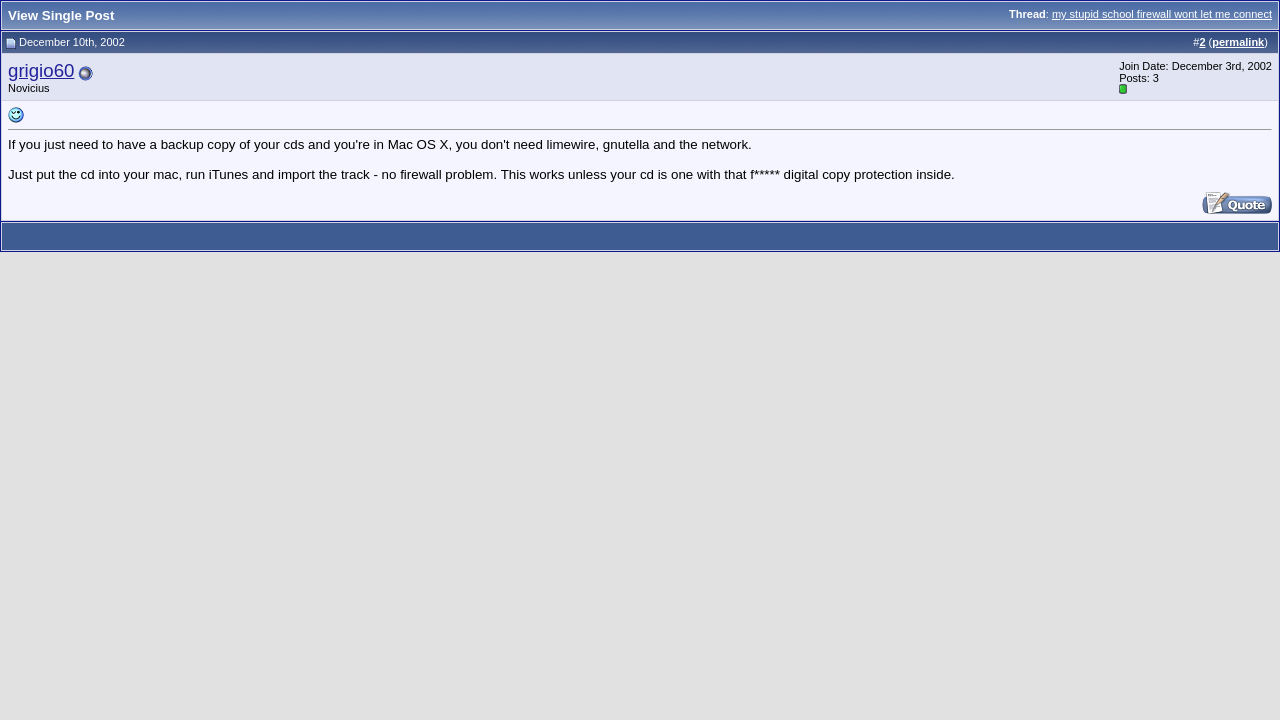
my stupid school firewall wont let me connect (1162, 14)
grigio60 (41, 70)
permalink (1238, 42)
